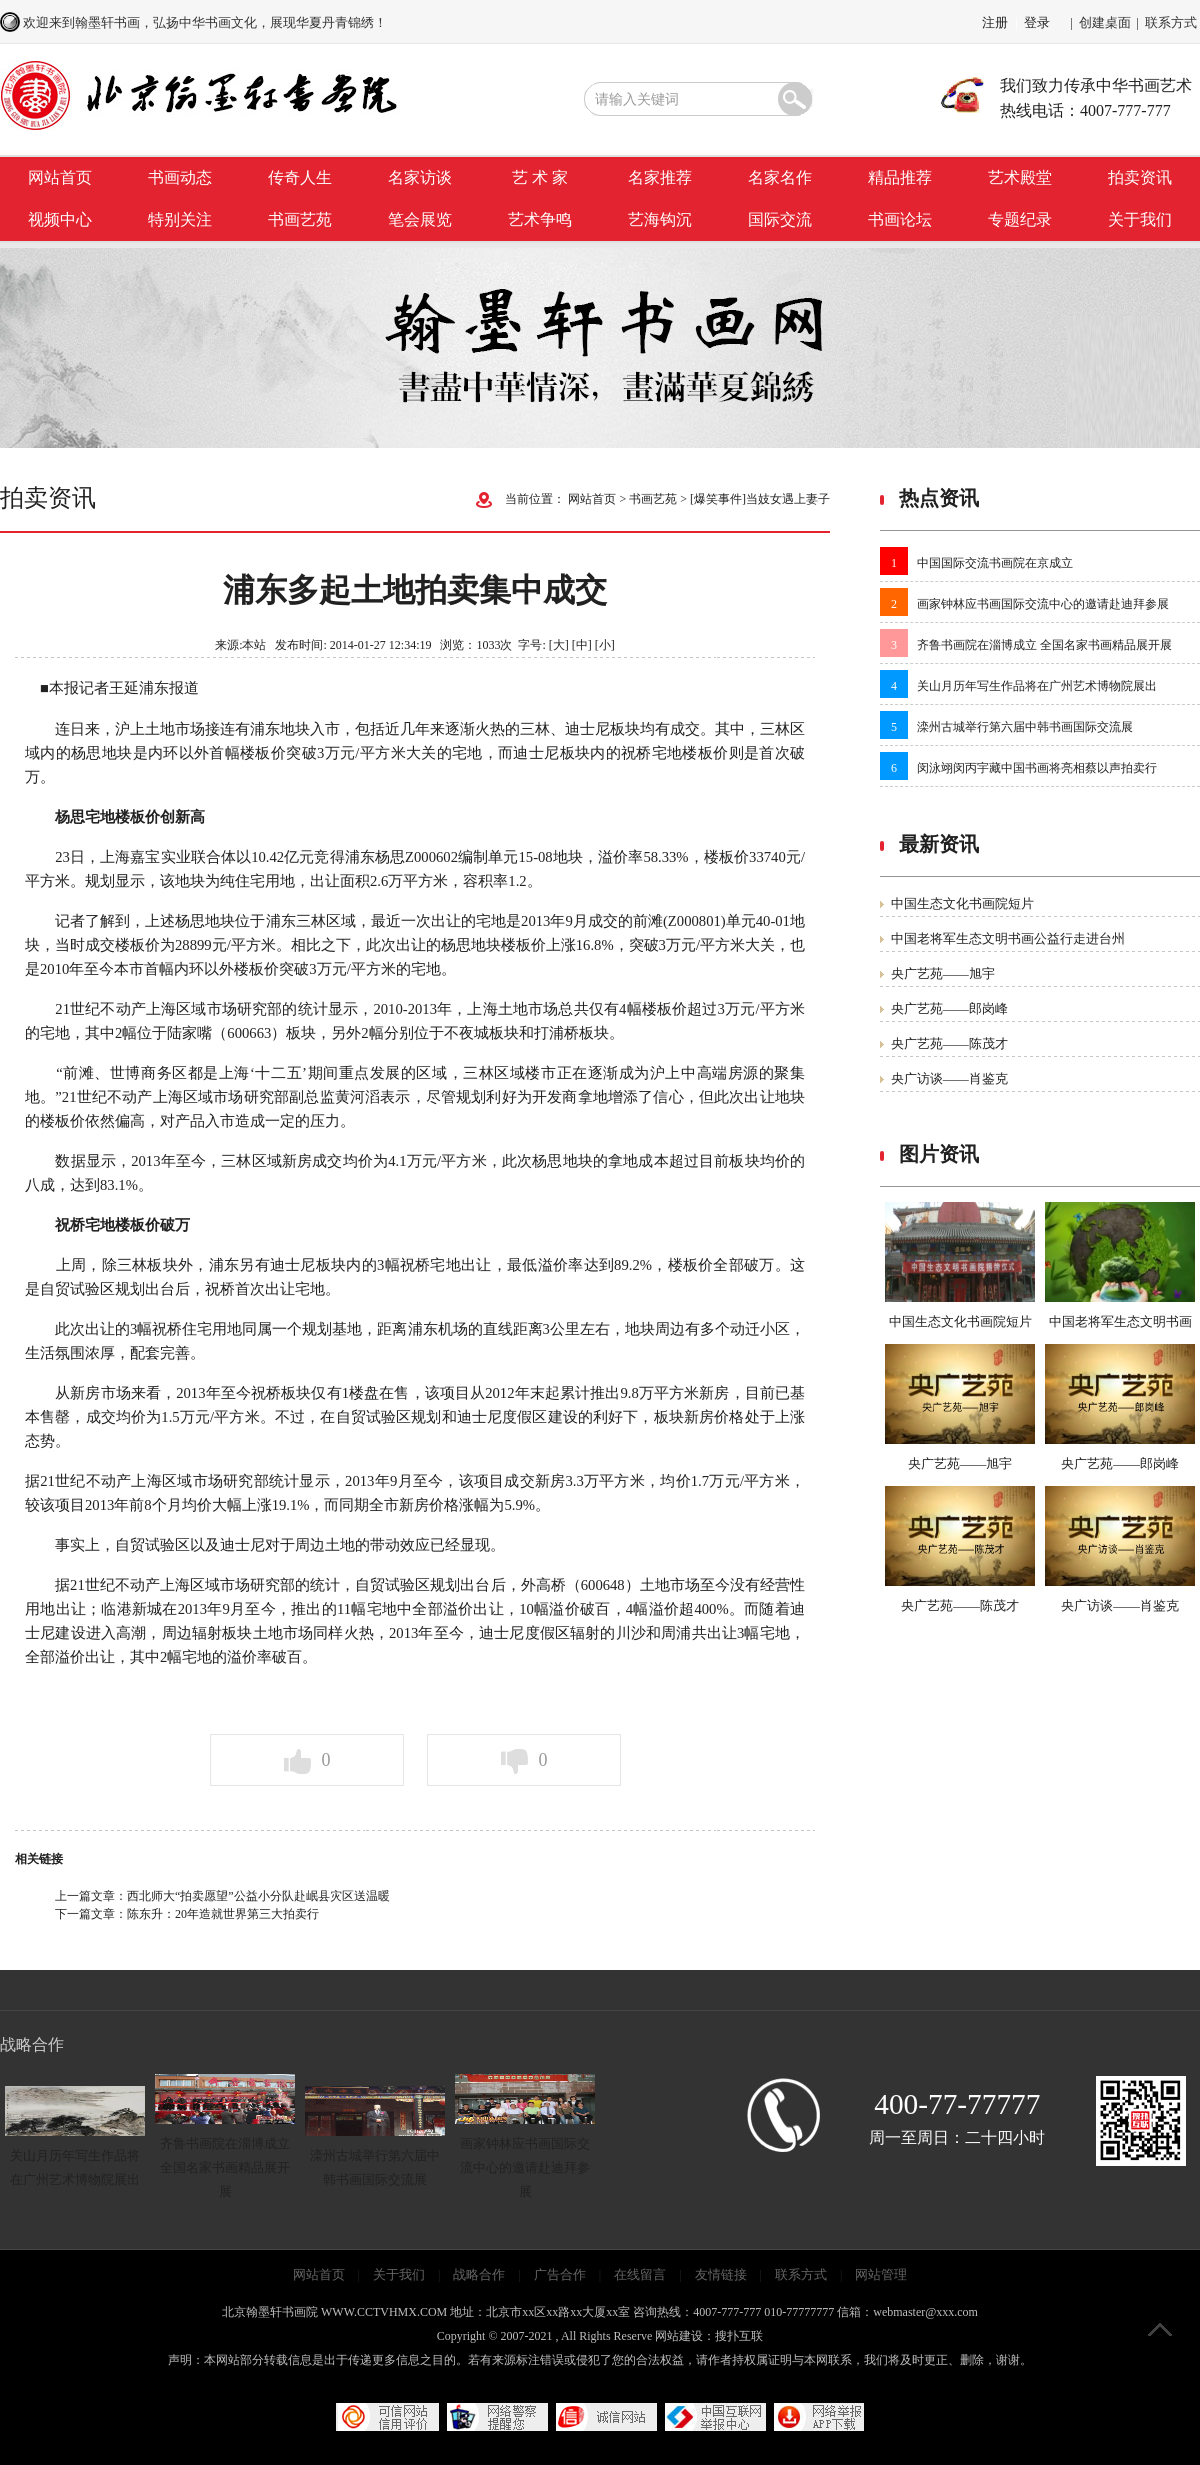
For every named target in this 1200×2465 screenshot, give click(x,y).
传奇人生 (300, 177)
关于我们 (1140, 219)
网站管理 (881, 2274)
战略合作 (479, 2274)
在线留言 (640, 2274)
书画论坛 (900, 219)
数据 (70, 1161)
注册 (995, 22)
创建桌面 (1105, 22)
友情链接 (721, 2274)
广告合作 (560, 2274)
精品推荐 (900, 177)
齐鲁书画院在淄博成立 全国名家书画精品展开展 (1044, 645)
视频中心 (60, 219)
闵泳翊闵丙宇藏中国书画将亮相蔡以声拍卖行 (1037, 768)
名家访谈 (420, 177)
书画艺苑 (300, 219)
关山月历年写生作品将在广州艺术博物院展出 (1037, 686)
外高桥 (543, 1585)
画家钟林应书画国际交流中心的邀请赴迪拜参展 (1043, 604)
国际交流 (780, 219)
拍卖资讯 (1140, 177)
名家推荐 (660, 177)
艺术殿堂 (1020, 177)
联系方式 (1171, 22)
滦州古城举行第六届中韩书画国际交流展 (1025, 727)
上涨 (561, 945)
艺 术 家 (540, 177)
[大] (559, 645)
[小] (605, 645)
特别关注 (180, 219)
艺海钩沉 (660, 219)
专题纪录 (1020, 219)
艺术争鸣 (540, 219)
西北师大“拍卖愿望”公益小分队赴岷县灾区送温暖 (258, 1896)
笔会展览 (420, 219)
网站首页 (60, 177)
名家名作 (780, 177)
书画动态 (180, 177)
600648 (603, 1585)
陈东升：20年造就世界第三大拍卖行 (223, 1914)
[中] (582, 645)
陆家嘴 (189, 1033)
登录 (1037, 22)
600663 (249, 1033)
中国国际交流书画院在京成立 (995, 563)
